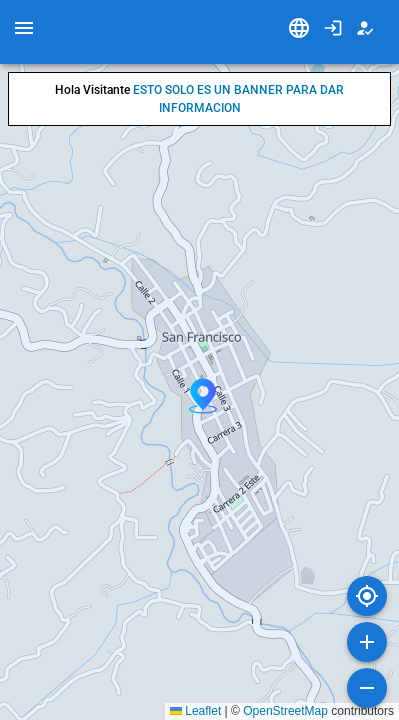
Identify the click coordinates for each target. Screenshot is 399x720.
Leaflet (195, 711)
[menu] (24, 28)
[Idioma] (299, 28)
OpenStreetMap (285, 711)
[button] (203, 396)
